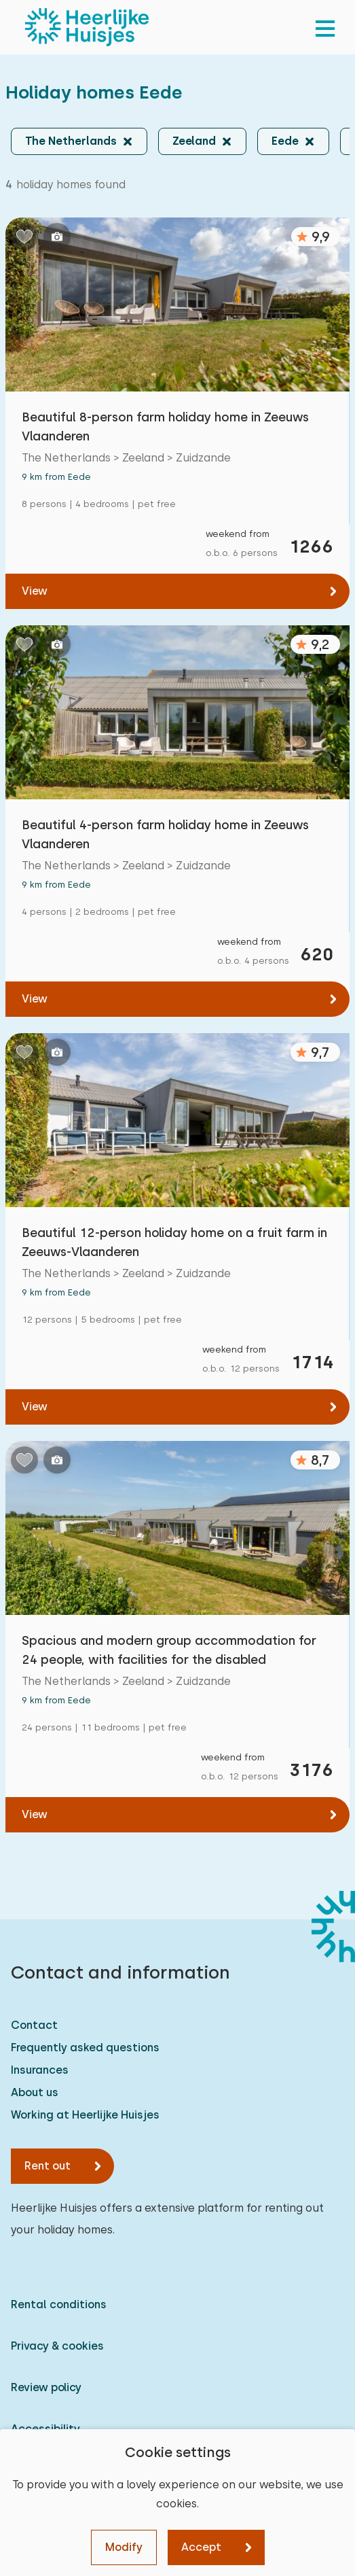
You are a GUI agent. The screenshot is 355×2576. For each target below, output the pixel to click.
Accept (201, 2547)
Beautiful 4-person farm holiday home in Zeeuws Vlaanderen (165, 834)
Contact (34, 2025)
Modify (124, 2547)
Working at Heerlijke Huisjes (85, 2114)
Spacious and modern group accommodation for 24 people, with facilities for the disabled (169, 1650)
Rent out (47, 2165)
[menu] (325, 27)
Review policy (46, 2387)
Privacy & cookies (57, 2345)
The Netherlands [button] (71, 141)
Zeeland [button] (194, 141)
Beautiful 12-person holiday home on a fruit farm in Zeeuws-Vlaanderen (174, 1242)
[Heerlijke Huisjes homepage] (87, 27)
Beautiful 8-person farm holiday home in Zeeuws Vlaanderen (165, 426)
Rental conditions (59, 2304)
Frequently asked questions (85, 2047)
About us (34, 2092)
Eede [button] (285, 141)
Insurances (40, 2070)
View (35, 591)
